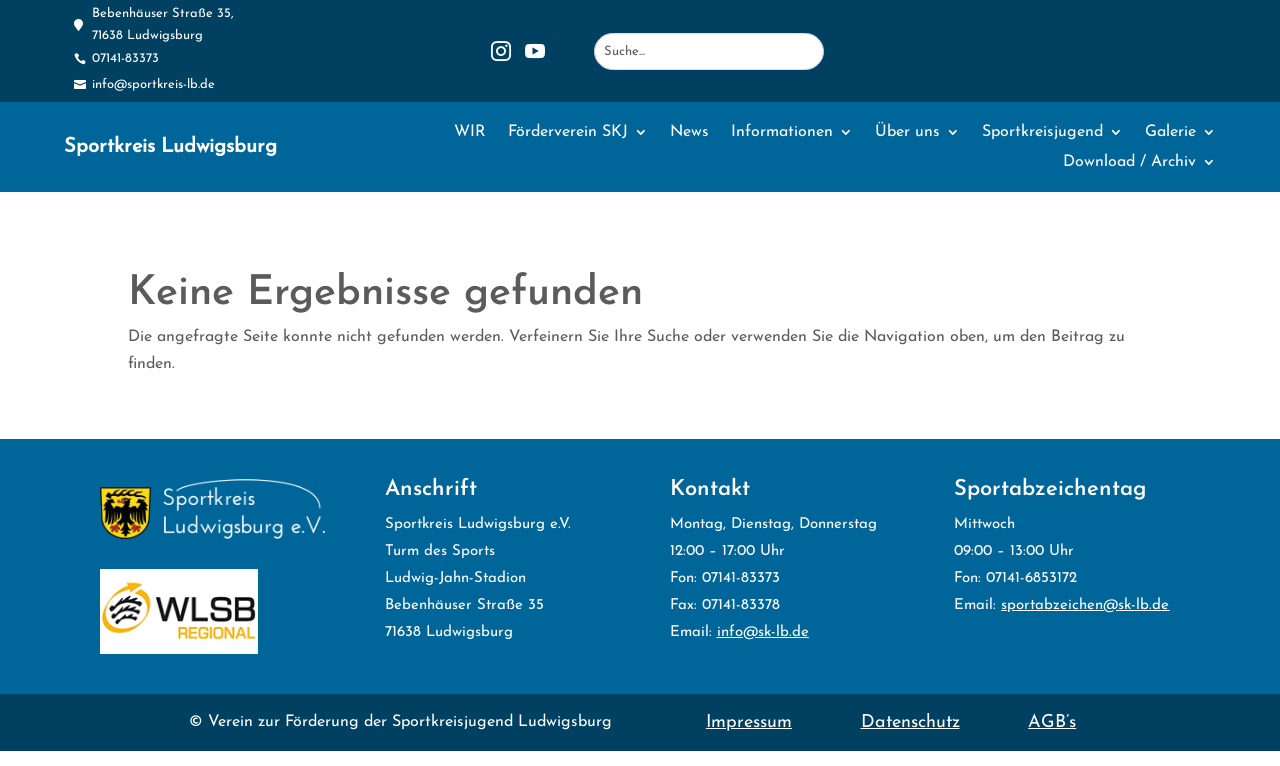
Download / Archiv (1129, 162)
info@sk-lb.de (763, 632)
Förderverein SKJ (568, 132)
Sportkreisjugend (1042, 132)
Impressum (749, 722)
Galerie (1170, 132)
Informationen (782, 132)
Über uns (907, 132)
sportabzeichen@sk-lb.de (1085, 605)
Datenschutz (910, 722)
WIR (470, 132)
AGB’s (1052, 722)
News (689, 132)
